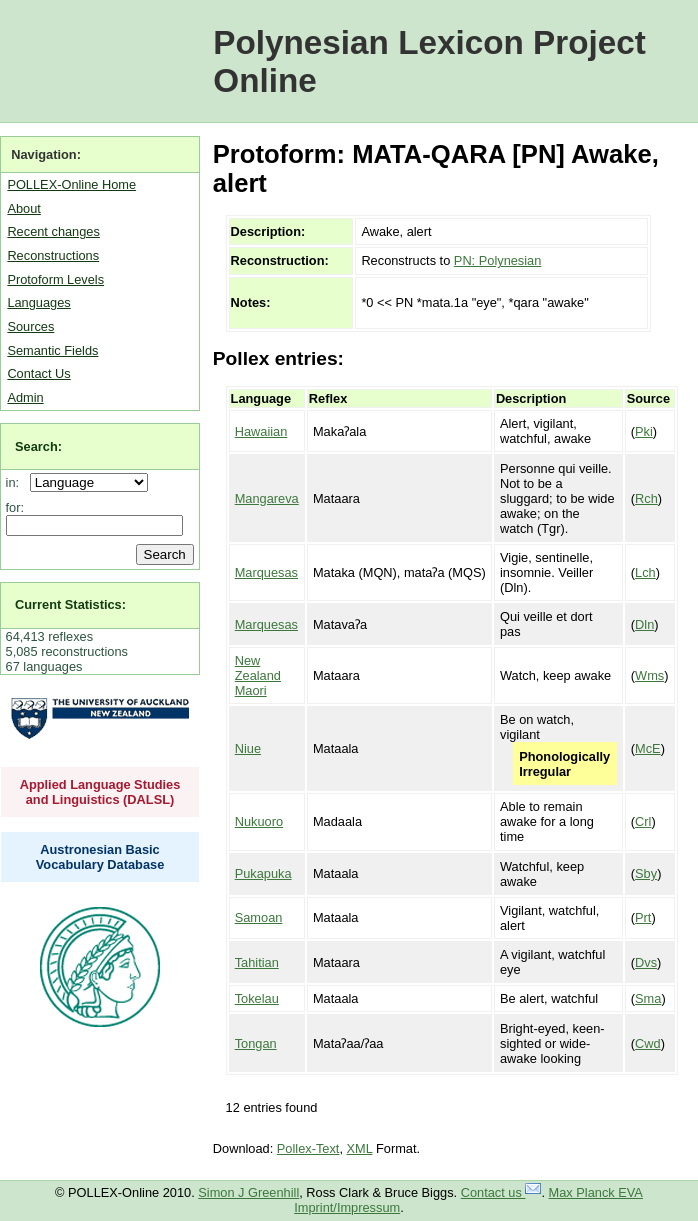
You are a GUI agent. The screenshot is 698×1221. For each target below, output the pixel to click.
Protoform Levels (55, 279)
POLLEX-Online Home (71, 184)
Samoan (259, 917)
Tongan (256, 1043)
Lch (645, 572)
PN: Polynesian (498, 260)
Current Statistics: (70, 604)
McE (648, 748)
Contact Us (38, 373)
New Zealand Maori (258, 675)
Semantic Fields (52, 350)
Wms (649, 675)
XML (360, 1148)
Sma (648, 998)
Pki (644, 431)
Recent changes (53, 231)
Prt (643, 917)
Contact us (501, 1192)
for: (15, 507)
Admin (25, 397)
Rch (646, 498)
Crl (643, 821)
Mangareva (267, 498)
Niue (248, 748)
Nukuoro (259, 821)
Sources (30, 326)
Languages (38, 302)
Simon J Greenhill (248, 1192)
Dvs (646, 962)
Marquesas (266, 572)
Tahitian (257, 962)
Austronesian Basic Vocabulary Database (100, 857)
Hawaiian (261, 431)
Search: (38, 446)
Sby (646, 873)
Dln (644, 624)
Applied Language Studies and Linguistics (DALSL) (100, 792)
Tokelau (257, 998)
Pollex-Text (308, 1148)
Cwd (648, 1043)
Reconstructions (53, 255)
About (23, 208)
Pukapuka (263, 873)
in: (16, 482)
